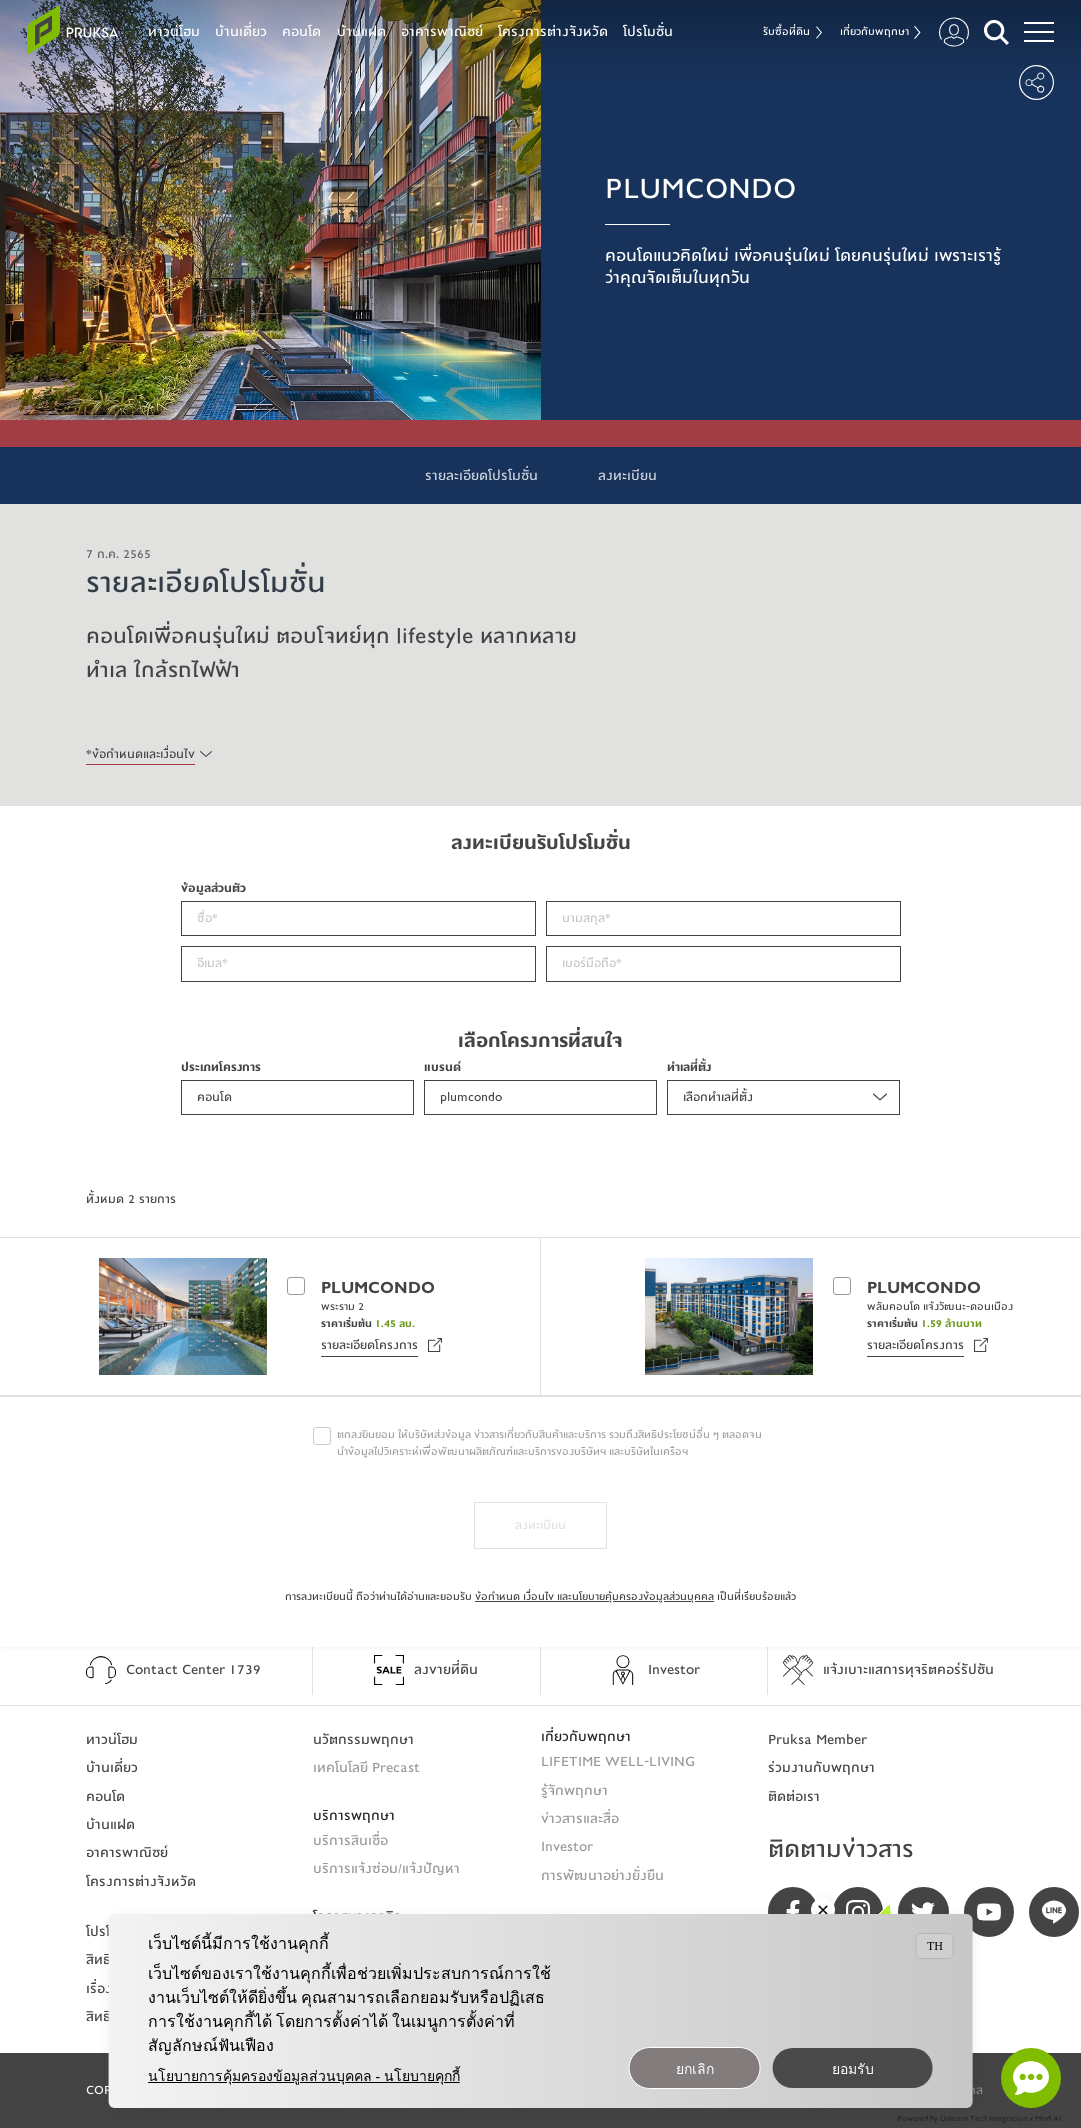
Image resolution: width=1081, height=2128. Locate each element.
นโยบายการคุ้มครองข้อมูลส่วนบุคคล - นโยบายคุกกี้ (304, 2076)
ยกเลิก (695, 2069)
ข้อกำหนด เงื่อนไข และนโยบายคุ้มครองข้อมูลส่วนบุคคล (594, 1596)
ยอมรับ (853, 2069)
